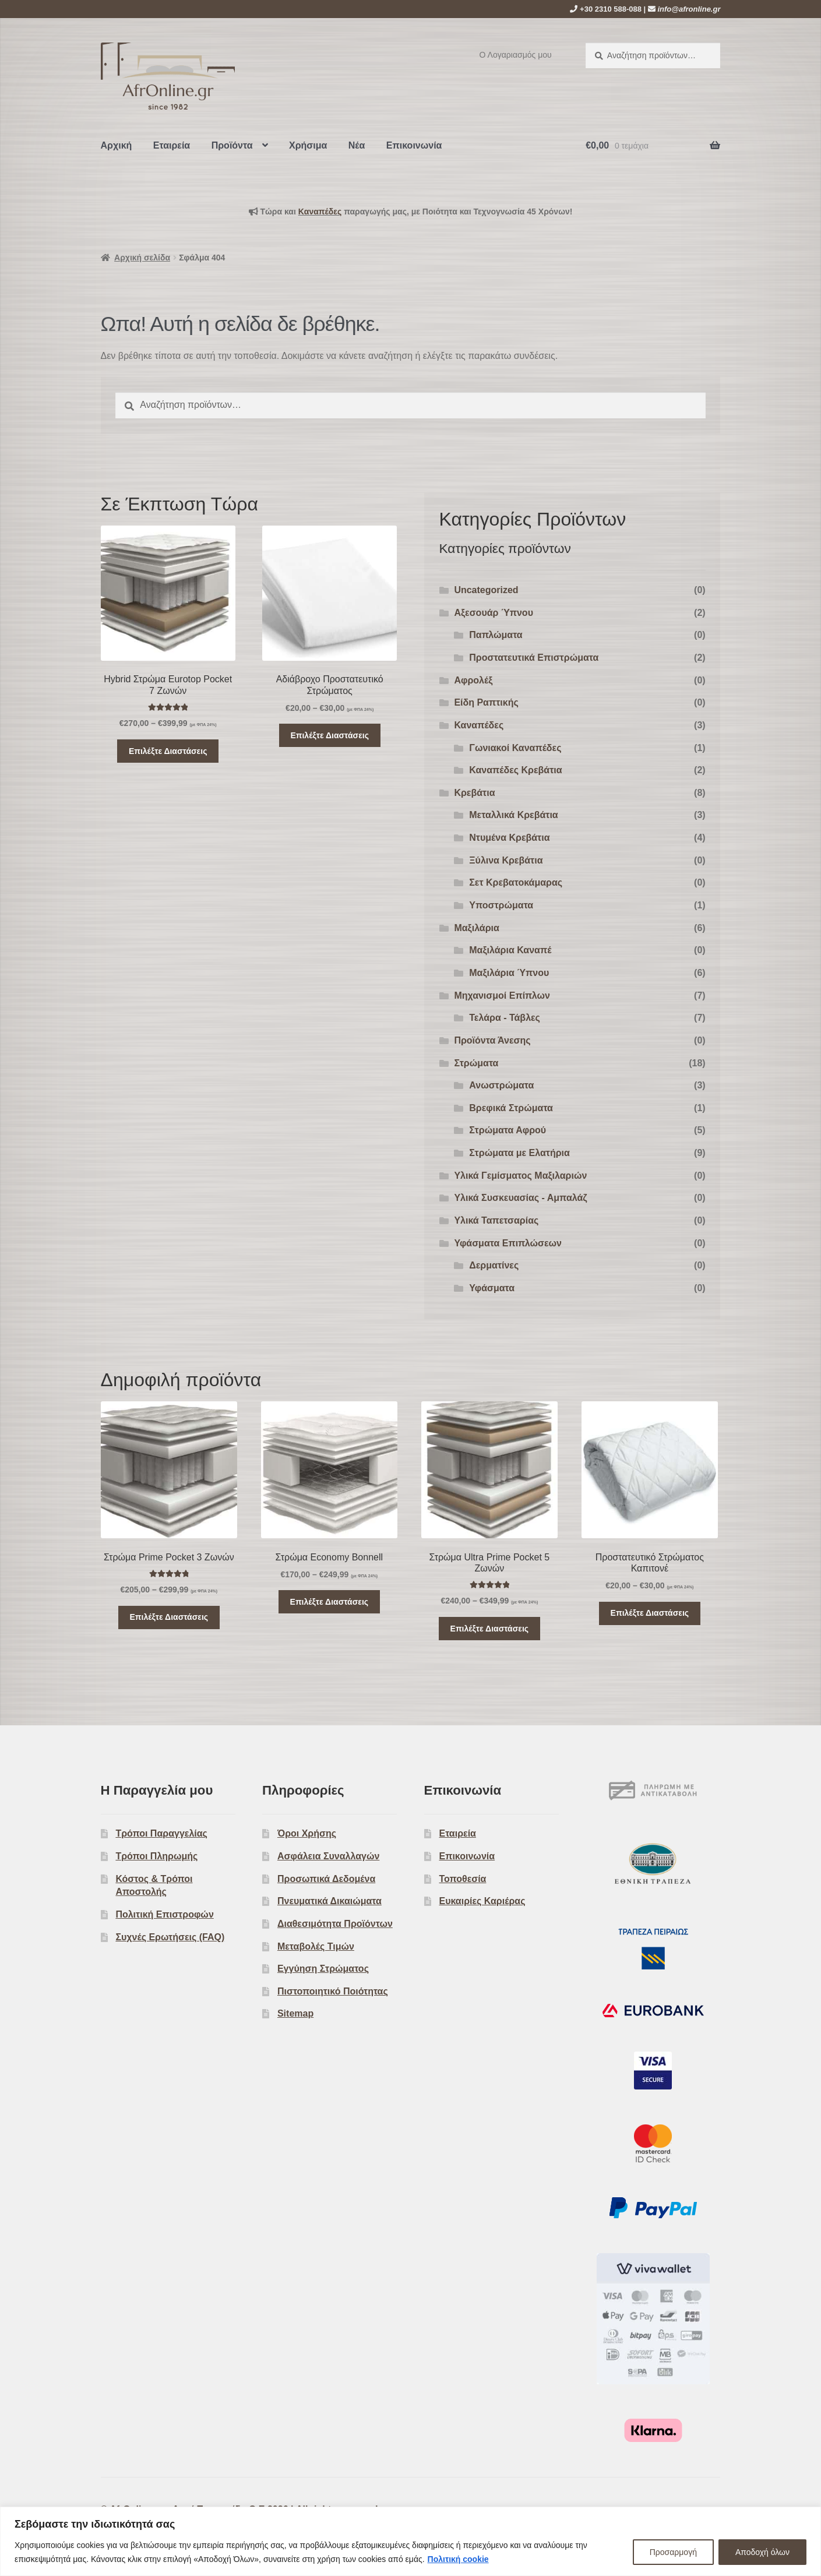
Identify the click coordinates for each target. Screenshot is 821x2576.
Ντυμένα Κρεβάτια (509, 838)
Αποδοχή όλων (762, 2552)
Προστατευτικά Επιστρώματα (533, 657)
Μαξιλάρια (476, 928)
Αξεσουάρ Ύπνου (493, 613)
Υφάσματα (492, 1288)
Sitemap (295, 2013)
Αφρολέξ (473, 680)
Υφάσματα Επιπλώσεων (508, 1243)
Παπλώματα (495, 635)
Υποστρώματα (501, 905)
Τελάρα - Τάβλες (504, 1018)
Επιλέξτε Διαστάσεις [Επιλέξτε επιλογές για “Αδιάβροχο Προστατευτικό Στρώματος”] (329, 735)
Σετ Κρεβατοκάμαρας (515, 882)
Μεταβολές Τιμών (315, 1946)
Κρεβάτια (474, 793)
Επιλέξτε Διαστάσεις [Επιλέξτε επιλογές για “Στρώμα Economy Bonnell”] (329, 1601)
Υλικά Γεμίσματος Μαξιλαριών (520, 1175)
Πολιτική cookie (458, 2559)
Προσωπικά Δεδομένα (326, 1879)
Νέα (356, 145)
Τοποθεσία (462, 1879)
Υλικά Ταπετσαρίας (496, 1220)
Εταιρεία (171, 145)
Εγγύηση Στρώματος (323, 1969)
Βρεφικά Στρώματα (511, 1108)
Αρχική (116, 145)
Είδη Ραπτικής (486, 702)
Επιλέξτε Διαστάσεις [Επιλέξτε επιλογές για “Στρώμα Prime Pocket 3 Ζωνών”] (169, 1617)
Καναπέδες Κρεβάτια (515, 770)
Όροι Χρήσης (306, 1833)
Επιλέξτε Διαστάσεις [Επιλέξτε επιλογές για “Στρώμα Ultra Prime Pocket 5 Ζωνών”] (489, 1628)
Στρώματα (476, 1063)
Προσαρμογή (673, 2552)
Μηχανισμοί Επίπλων (501, 995)
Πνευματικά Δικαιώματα (329, 1901)
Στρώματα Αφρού (507, 1130)
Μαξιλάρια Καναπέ (510, 950)
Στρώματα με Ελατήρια (519, 1153)
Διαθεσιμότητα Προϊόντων (335, 1924)
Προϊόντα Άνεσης (492, 1040)
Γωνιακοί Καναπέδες (515, 748)
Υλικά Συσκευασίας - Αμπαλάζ (520, 1198)
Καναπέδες (478, 725)
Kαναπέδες (320, 211)
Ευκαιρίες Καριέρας (482, 1901)
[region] (410, 2541)
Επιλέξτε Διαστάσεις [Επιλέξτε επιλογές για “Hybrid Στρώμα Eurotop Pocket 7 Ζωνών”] (168, 751)
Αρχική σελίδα (142, 257)
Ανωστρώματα (501, 1085)
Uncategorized (486, 590)
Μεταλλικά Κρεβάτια (513, 815)
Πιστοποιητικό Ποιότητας (332, 1991)
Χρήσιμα (308, 145)
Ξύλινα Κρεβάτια (505, 860)
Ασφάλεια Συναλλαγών (328, 1856)
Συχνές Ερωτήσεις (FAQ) (169, 1937)
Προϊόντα (232, 145)
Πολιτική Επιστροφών (164, 1914)
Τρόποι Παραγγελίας (161, 1833)
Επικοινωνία (414, 145)
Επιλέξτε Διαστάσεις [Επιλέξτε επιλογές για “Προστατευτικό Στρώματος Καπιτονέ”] (650, 1613)
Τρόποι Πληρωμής (156, 1856)
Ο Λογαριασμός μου (516, 54)
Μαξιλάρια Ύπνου (509, 973)
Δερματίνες (494, 1265)
